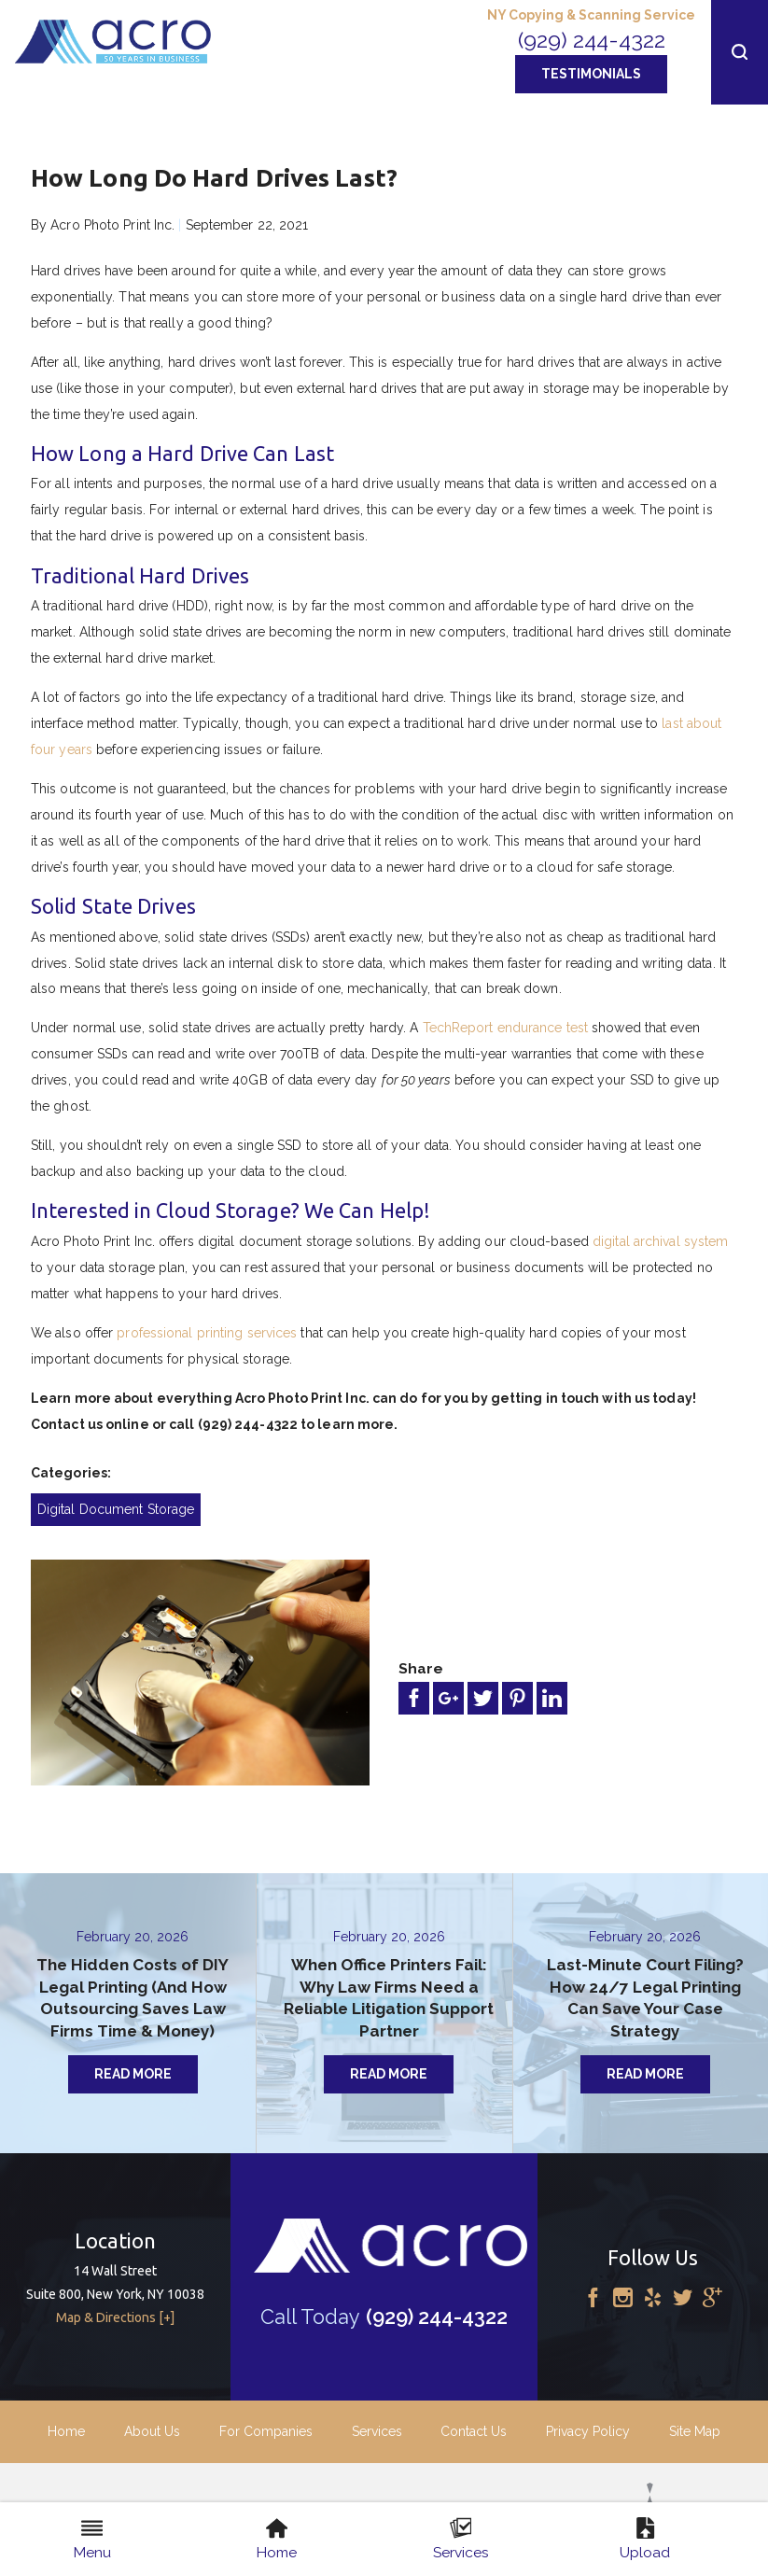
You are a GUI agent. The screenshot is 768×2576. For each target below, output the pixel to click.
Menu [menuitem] (92, 2539)
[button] (739, 52)
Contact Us (473, 2431)
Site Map (694, 2431)
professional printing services (207, 1332)
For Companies (266, 2431)
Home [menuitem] (277, 2539)
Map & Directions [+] (115, 2317)
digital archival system (660, 1241)
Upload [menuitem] (645, 2539)
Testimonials (591, 73)
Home (66, 2431)
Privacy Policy (588, 2431)
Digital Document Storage (115, 1509)
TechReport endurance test (506, 1027)
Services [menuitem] (461, 2539)
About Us (152, 2431)
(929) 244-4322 (591, 39)
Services (377, 2431)
